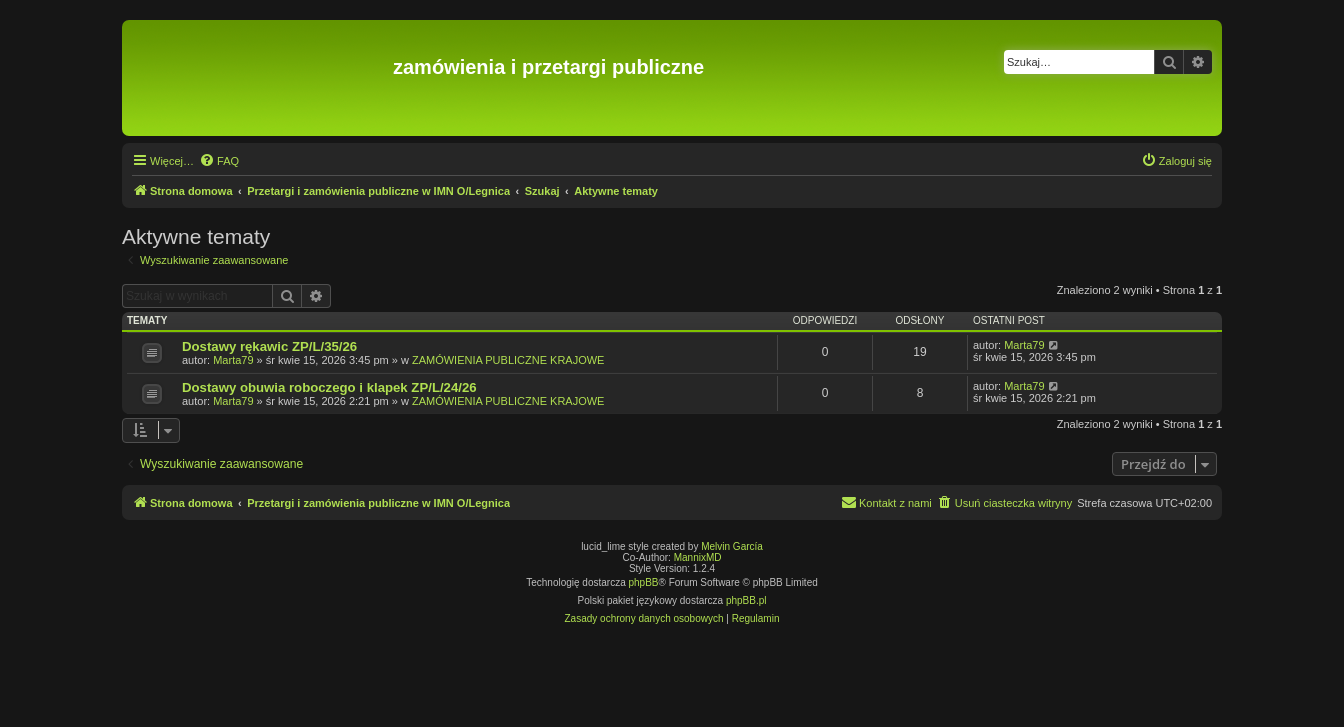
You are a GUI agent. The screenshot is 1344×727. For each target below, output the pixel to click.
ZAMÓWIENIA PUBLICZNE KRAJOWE (508, 360)
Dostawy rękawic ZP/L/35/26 (269, 346)
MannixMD (698, 557)
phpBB (644, 582)
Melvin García (732, 546)
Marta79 (233, 360)
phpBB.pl (746, 600)
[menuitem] (219, 161)
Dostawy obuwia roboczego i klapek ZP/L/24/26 (329, 387)
